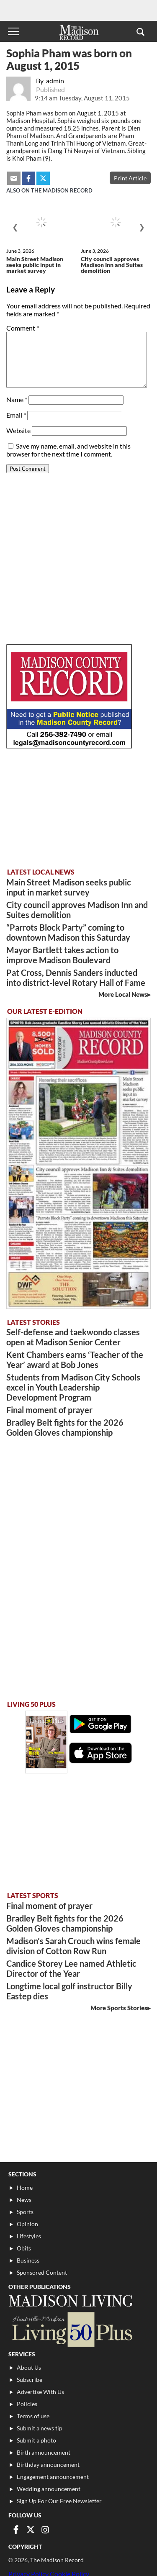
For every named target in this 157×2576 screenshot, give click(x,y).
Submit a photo (36, 2440)
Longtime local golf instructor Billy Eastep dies (69, 1991)
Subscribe (29, 2379)
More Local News (122, 994)
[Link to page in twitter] (30, 2529)
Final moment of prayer (49, 1410)
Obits (24, 2248)
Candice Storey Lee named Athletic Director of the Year (71, 1968)
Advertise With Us (40, 2391)
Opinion (27, 2223)
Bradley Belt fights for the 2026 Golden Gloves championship (65, 1427)
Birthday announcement (48, 2464)
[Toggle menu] (13, 31)
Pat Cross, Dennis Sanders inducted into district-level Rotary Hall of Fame (75, 977)
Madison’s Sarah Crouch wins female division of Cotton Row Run (73, 1946)
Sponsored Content (42, 2272)
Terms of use (33, 2415)
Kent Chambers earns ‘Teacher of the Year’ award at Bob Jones (74, 1360)
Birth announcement (43, 2452)
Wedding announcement (48, 2488)
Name (16, 399)
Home (25, 2187)
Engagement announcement (53, 2476)
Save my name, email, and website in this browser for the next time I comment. (68, 450)
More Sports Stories (118, 2008)
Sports (25, 2211)
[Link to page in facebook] (16, 2529)
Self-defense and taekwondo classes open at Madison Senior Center (73, 1337)
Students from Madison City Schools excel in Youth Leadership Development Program (73, 1387)
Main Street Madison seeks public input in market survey (34, 264)
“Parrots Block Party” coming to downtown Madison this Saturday (68, 932)
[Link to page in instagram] (45, 2529)
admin (55, 81)
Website (18, 430)
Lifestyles (29, 2236)
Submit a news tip (39, 2428)
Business (28, 2260)
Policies (27, 2403)
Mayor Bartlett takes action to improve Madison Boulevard (62, 955)
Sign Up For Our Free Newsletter (59, 2500)
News (24, 2199)
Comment (22, 328)
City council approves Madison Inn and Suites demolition (112, 264)
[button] (140, 31)
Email (16, 415)
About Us (29, 2367)
